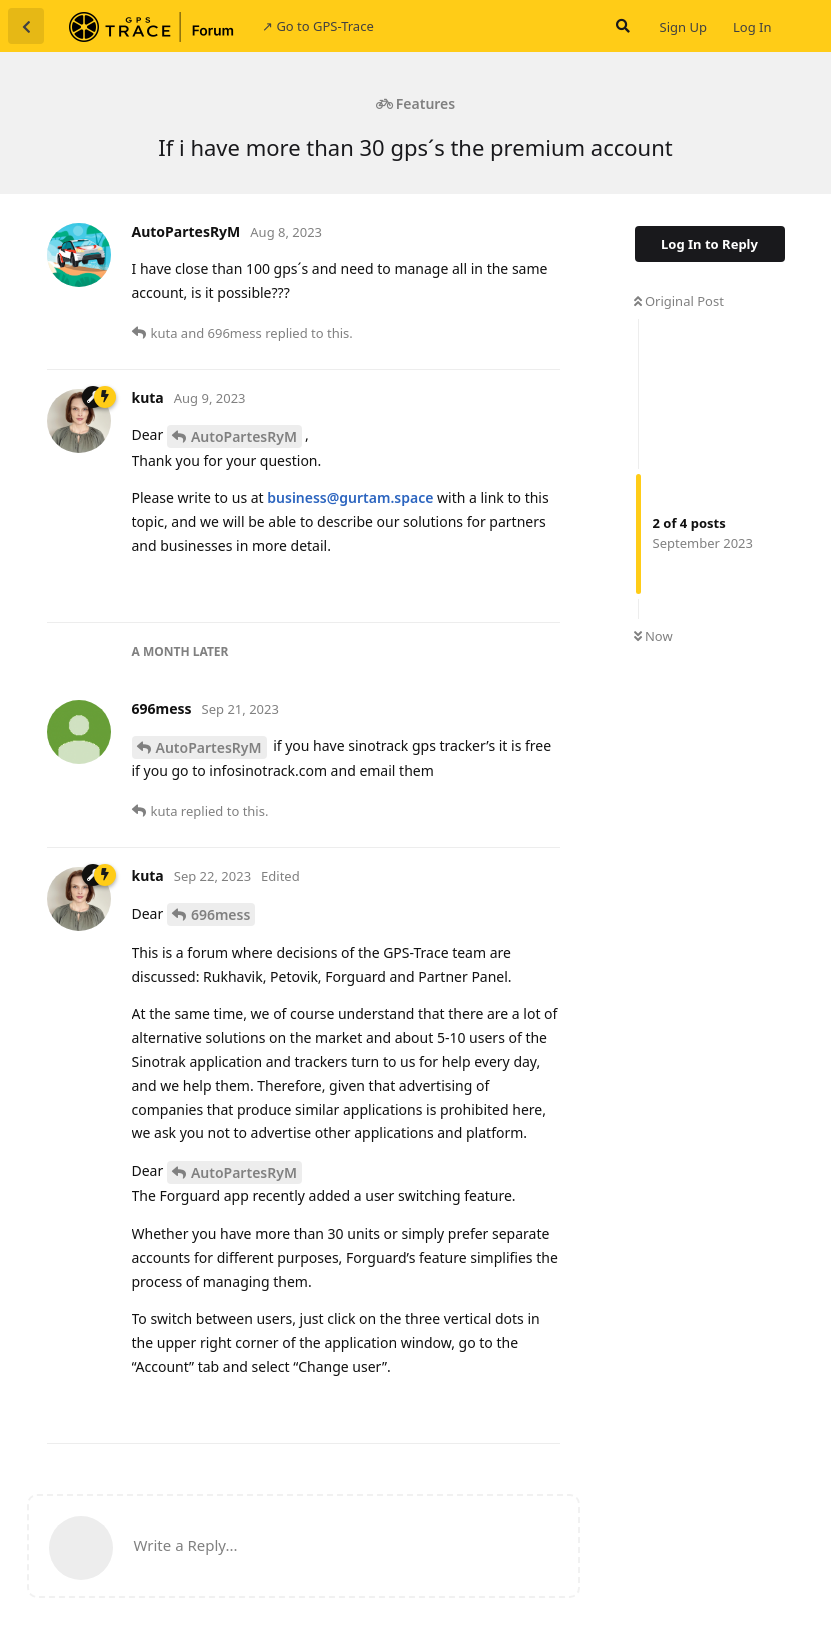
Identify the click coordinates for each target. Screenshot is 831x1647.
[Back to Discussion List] (26, 26)
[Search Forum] (621, 26)
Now (653, 636)
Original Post (679, 301)
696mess (220, 914)
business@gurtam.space (350, 497)
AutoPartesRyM (244, 436)
